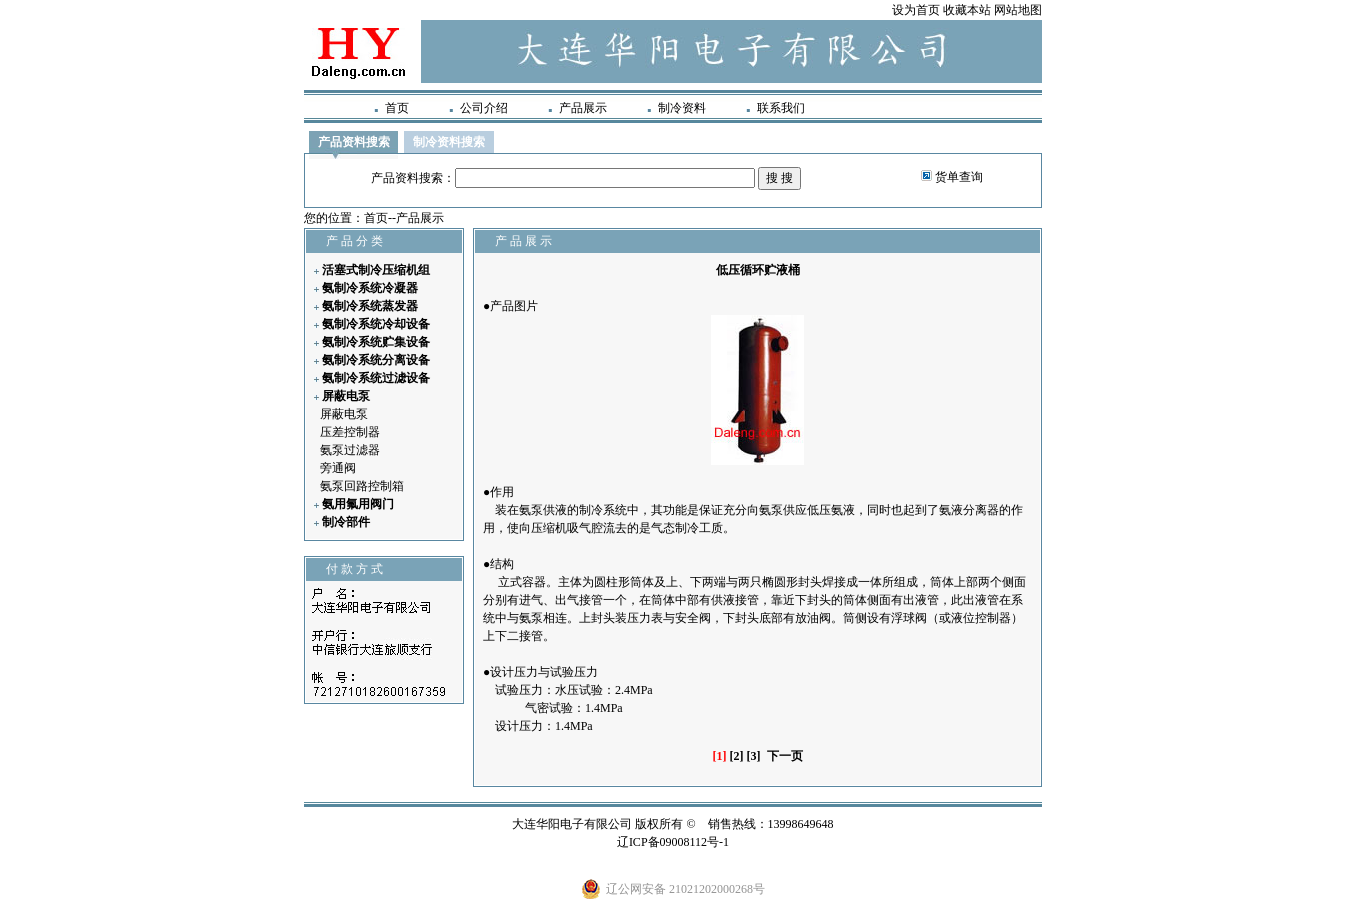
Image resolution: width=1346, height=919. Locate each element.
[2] (737, 756)
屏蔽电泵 (346, 396)
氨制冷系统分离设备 (376, 360)
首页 (397, 108)
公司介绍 (484, 108)
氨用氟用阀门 (358, 504)
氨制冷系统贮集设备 (376, 342)
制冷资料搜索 (449, 142)
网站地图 (1018, 10)
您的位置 (328, 218)
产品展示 (583, 108)
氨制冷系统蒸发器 (370, 306)
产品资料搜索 (354, 142)
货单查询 (959, 177)
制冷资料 (682, 108)
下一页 (785, 756)
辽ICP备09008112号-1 (673, 842)
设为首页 (916, 10)
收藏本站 (967, 10)
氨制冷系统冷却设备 (376, 324)
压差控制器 (350, 432)
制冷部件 (346, 522)
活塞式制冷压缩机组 (376, 270)
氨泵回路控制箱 (362, 486)
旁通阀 (338, 468)
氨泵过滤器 (350, 450)
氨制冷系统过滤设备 (376, 378)
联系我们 (781, 108)
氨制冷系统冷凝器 (370, 288)
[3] (754, 756)
